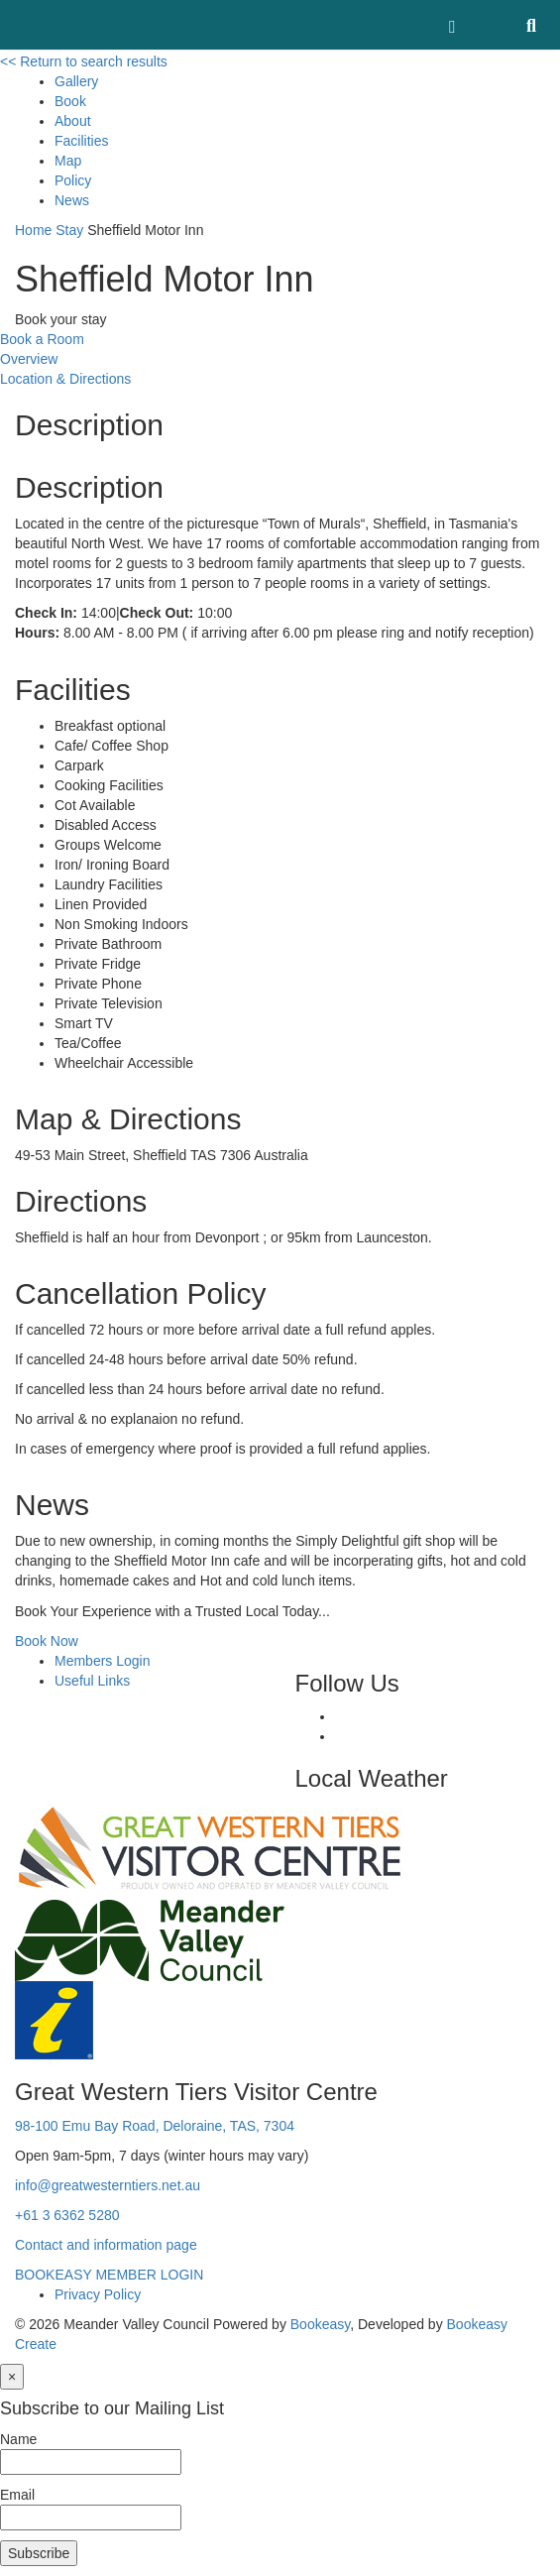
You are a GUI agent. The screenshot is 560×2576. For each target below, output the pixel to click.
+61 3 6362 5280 (67, 2215)
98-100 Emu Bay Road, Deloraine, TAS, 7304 (154, 2126)
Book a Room (42, 339)
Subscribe (38, 2553)
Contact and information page (106, 2245)
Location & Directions (65, 379)
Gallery (76, 81)
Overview (28, 359)
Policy (73, 180)
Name (18, 2439)
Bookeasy (320, 2324)
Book (70, 101)
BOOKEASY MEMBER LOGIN (109, 2275)
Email (17, 2495)
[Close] (12, 2377)
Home (33, 230)
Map (68, 161)
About (73, 121)
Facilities (81, 141)
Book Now (46, 1641)
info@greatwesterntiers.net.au (107, 2185)
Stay (69, 230)
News (72, 200)
